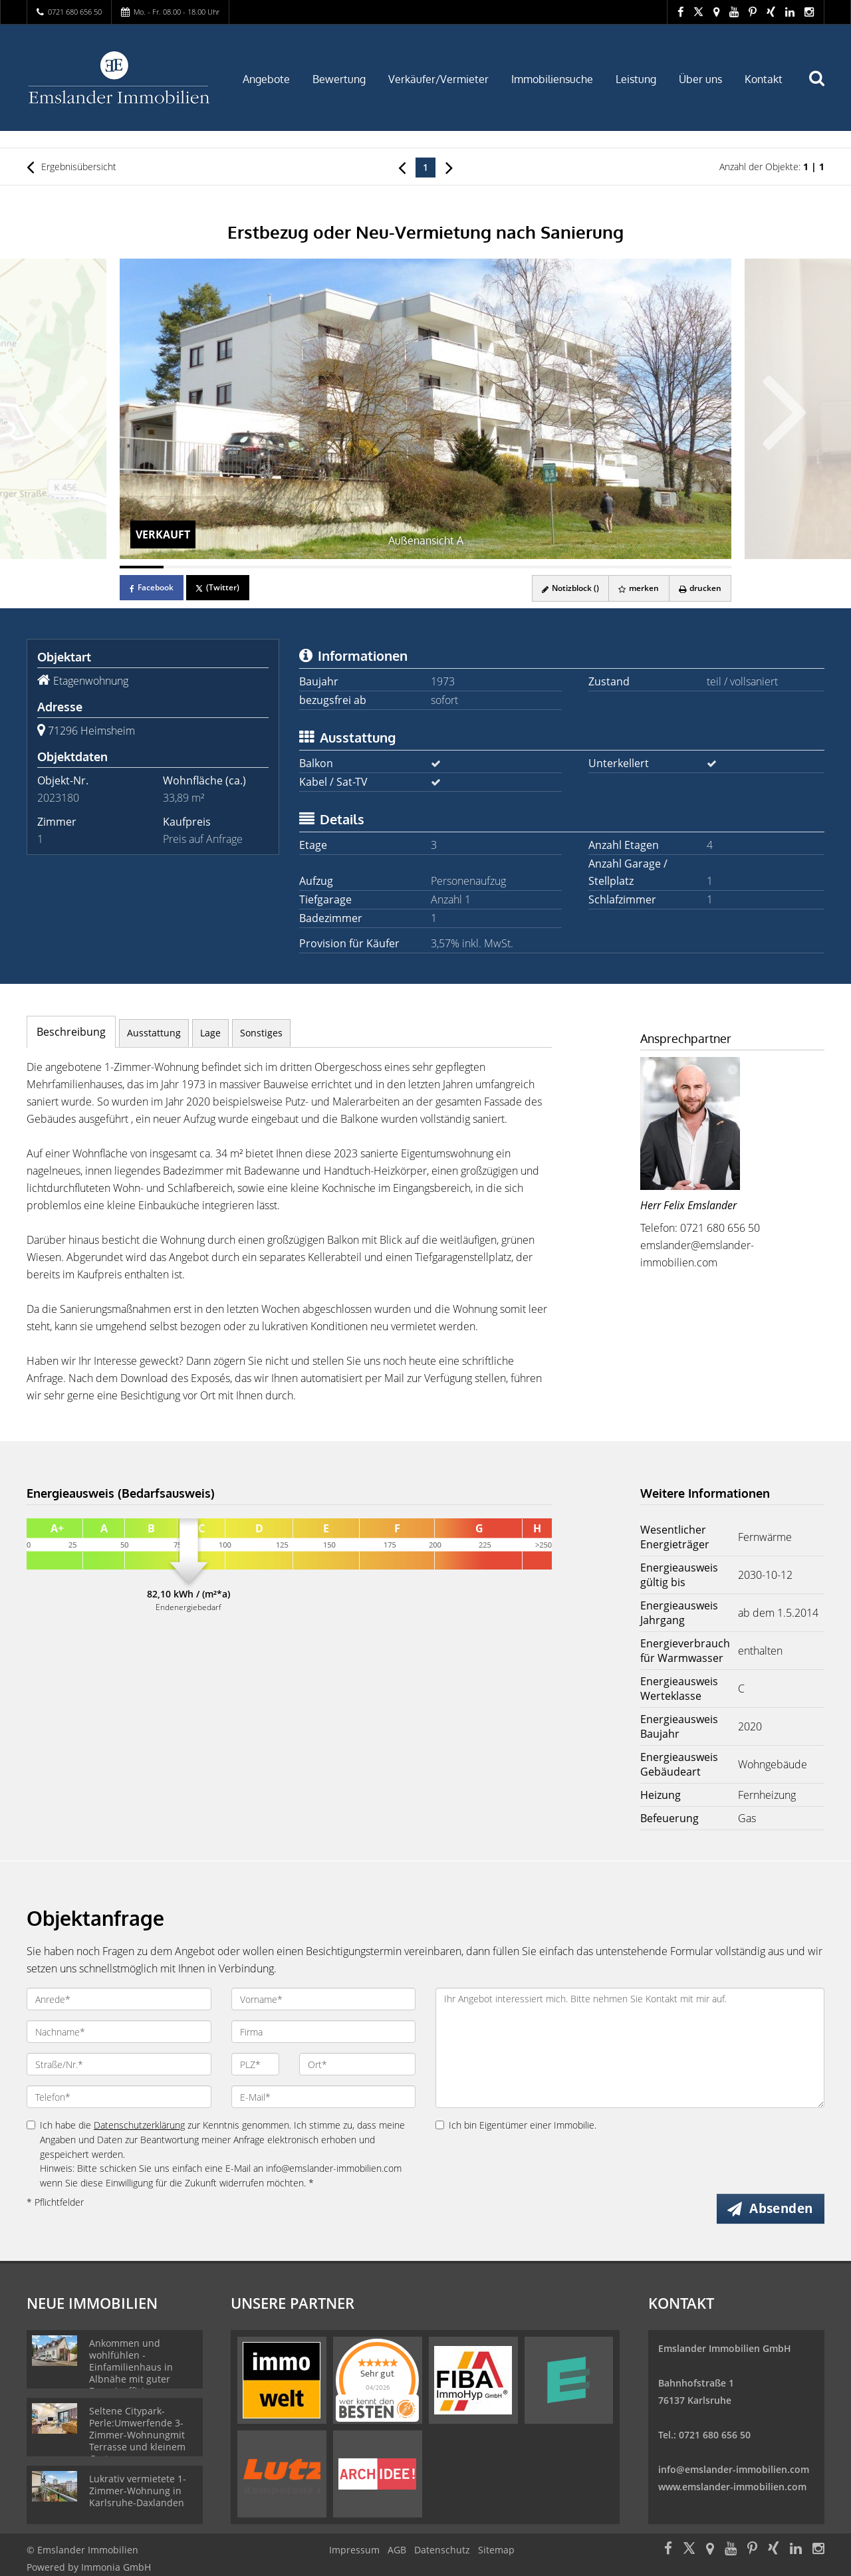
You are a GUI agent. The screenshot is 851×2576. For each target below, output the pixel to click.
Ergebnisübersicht (71, 166)
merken (637, 588)
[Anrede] (119, 1999)
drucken (699, 588)
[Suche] (822, 87)
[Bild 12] (622, 567)
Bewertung (339, 79)
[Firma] (323, 2031)
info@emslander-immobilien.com (733, 2469)
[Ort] (357, 2064)
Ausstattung (154, 1032)
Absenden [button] (782, 2208)
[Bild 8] (447, 567)
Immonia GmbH (116, 2567)
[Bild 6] (360, 567)
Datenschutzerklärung (139, 2125)
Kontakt (764, 79)
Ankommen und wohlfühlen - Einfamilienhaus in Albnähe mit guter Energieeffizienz (131, 2367)
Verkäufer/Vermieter (438, 79)
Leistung (636, 79)
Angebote (266, 79)
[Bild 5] (316, 567)
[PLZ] (255, 2064)
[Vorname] (323, 1999)
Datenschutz (442, 2549)
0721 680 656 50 (75, 12)
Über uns (700, 79)
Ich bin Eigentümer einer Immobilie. (515, 2125)
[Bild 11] (578, 567)
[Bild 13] (665, 567)
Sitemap (496, 2549)
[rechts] (449, 166)
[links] (402, 166)
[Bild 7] (404, 567)
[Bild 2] (185, 567)
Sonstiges (261, 1032)
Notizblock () (567, 588)
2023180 (58, 797)
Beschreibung (71, 1031)
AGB (397, 2549)
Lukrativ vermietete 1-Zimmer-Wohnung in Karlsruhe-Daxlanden (137, 2490)
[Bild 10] (534, 567)
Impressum (354, 2549)
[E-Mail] (323, 2096)
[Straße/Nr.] (119, 2064)
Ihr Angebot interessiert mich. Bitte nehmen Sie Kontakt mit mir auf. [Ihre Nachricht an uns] (629, 2048)
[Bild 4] (273, 567)
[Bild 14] (709, 567)
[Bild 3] (229, 567)
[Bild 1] (142, 567)
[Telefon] (119, 2096)
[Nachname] (119, 2031)
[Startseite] (119, 77)
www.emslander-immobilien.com (732, 2486)
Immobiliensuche (552, 79)
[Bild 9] (491, 567)
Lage (210, 1032)
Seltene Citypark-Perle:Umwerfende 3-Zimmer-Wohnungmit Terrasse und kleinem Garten (137, 2434)
